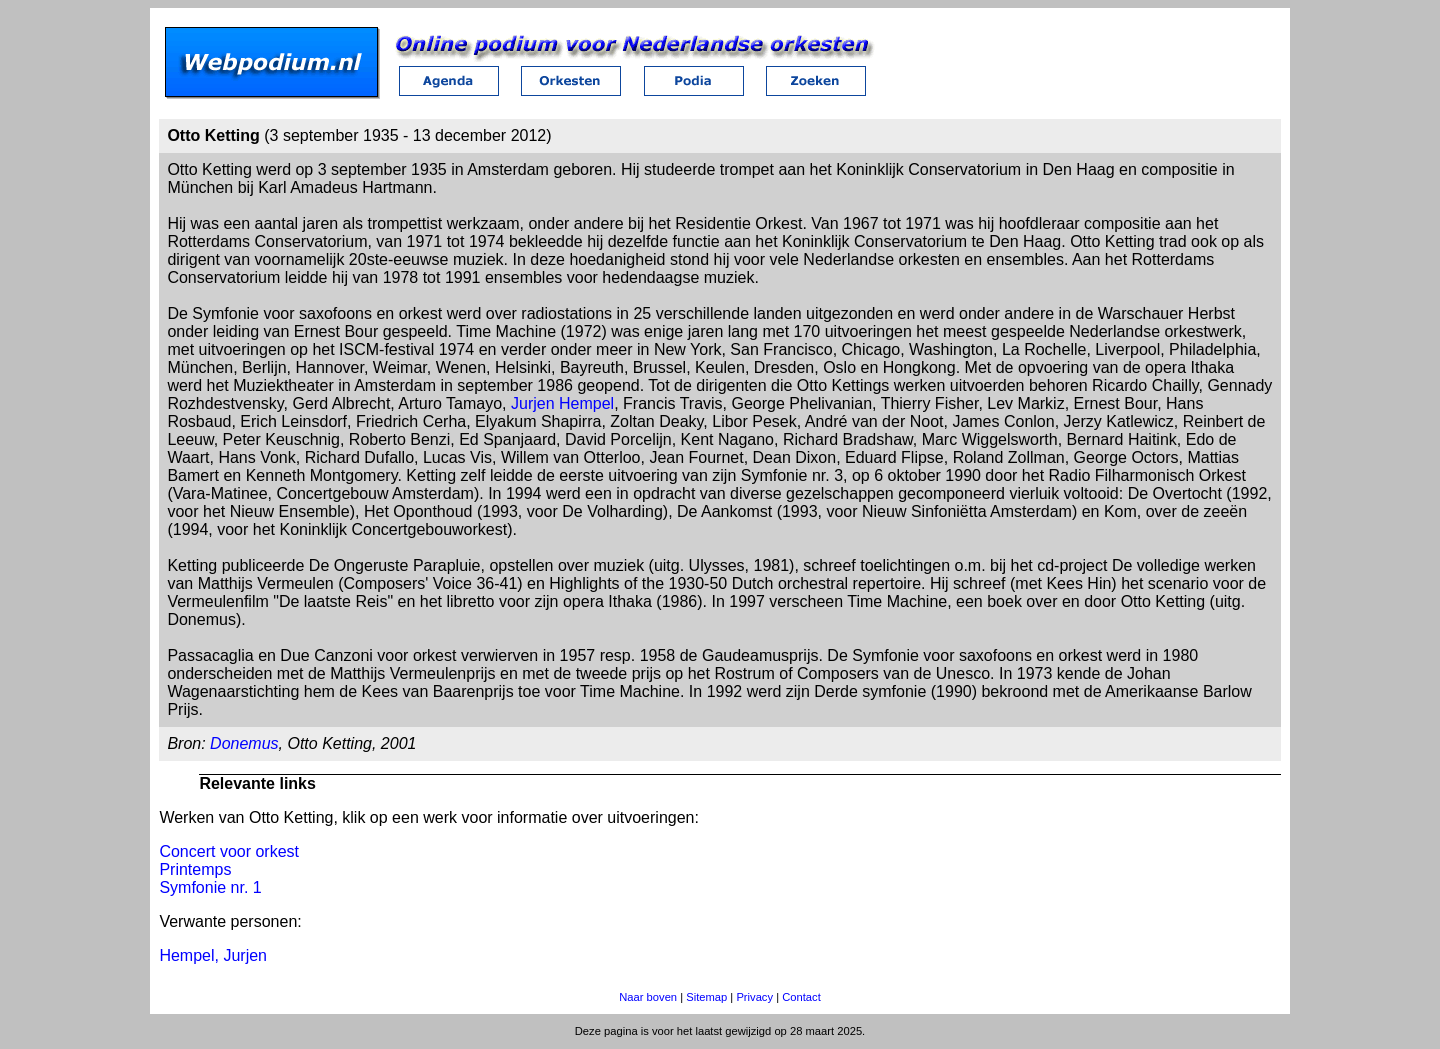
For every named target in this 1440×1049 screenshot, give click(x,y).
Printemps (195, 869)
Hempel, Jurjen (213, 955)
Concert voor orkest (229, 851)
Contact (801, 997)
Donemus (244, 743)
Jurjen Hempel (562, 403)
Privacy (754, 997)
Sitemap (706, 997)
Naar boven (648, 997)
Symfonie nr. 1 (210, 887)
